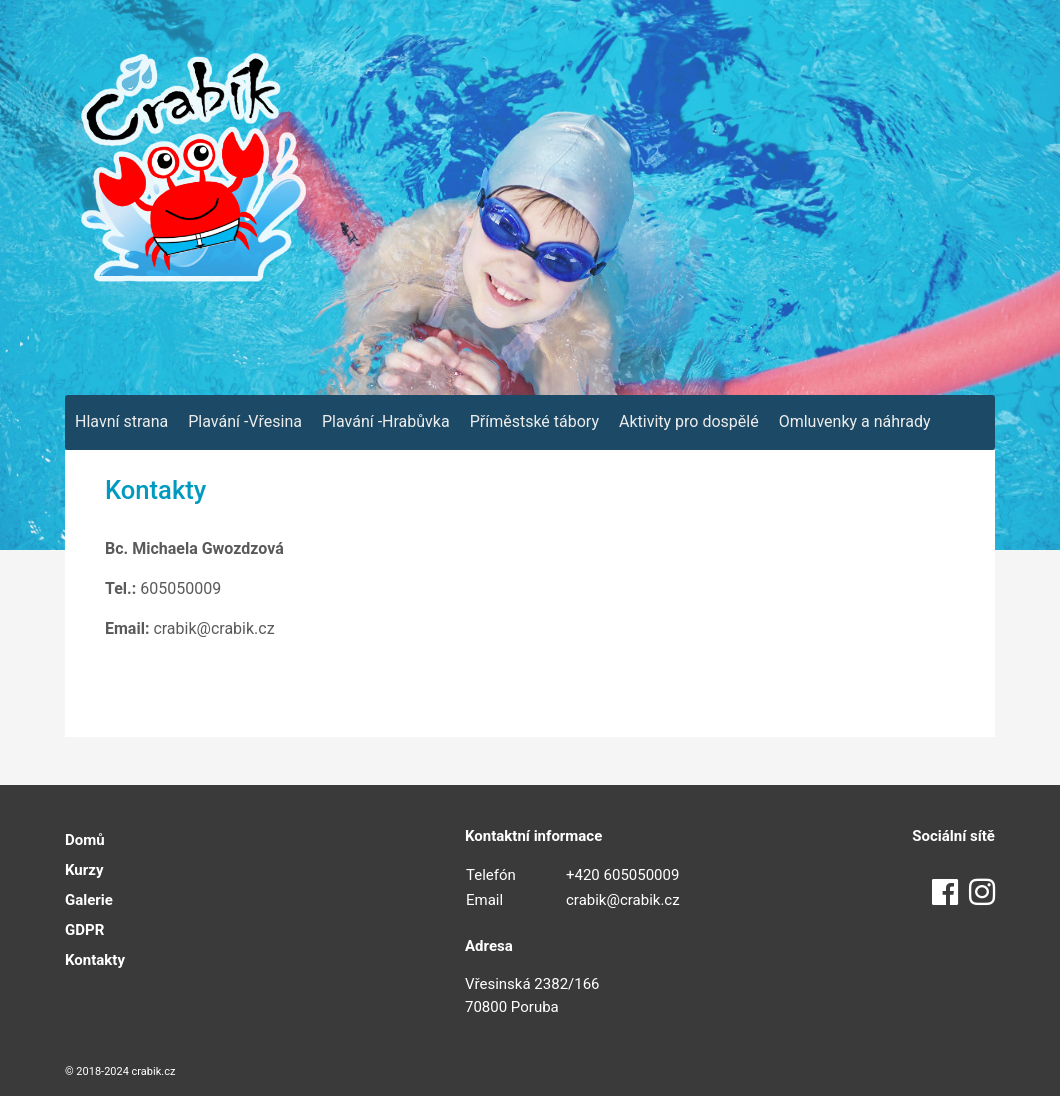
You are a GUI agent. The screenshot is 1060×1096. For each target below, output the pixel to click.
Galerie (89, 900)
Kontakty (95, 960)
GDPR (84, 930)
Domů (85, 840)
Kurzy (84, 870)
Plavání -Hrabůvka (386, 421)
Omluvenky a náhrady (855, 421)
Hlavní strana (121, 421)
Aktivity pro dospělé (689, 421)
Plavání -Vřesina (245, 421)
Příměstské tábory (534, 421)
